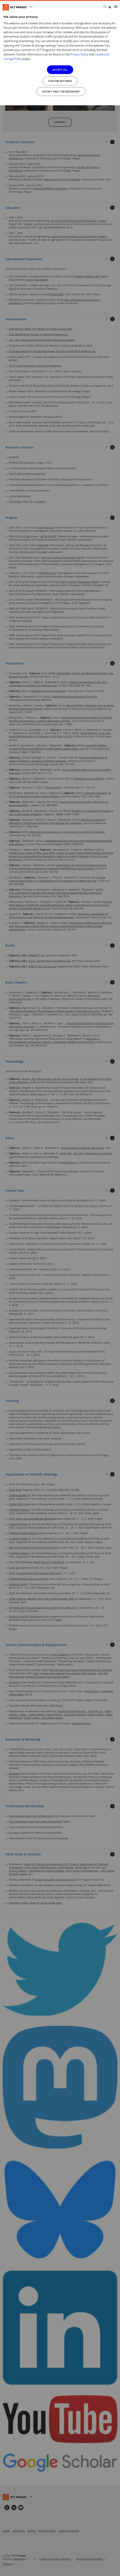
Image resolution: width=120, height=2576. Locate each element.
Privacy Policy (79, 54)
